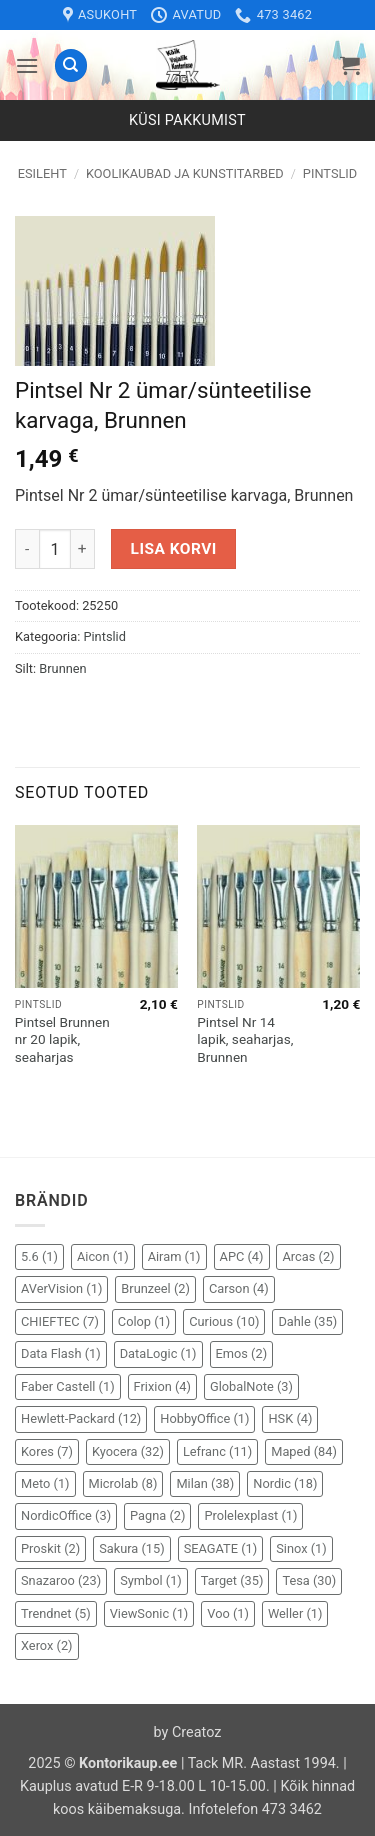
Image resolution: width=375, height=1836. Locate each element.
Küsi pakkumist (187, 120)
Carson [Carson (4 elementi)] (239, 1288)
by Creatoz (188, 1732)
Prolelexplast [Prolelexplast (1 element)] (250, 1515)
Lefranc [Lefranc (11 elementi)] (217, 1451)
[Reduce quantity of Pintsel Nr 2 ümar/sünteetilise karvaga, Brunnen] (27, 549)
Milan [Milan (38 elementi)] (205, 1483)
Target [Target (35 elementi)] (232, 1580)
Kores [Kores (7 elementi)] (47, 1451)
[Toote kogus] (55, 549)
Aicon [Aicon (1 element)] (103, 1256)
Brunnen (62, 668)
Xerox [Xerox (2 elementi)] (47, 1645)
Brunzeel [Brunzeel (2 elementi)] (155, 1288)
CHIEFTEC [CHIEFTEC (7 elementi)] (60, 1321)
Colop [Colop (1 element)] (144, 1321)
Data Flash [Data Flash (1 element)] (61, 1353)
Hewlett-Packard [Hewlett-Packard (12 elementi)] (81, 1418)
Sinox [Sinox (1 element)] (301, 1548)
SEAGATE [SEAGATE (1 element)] (221, 1548)
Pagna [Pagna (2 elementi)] (157, 1515)
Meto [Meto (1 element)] (45, 1483)
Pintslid (330, 173)
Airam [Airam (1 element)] (174, 1256)
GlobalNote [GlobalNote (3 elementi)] (251, 1386)
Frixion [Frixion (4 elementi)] (162, 1386)
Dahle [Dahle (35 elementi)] (307, 1321)
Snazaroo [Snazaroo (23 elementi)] (61, 1580)
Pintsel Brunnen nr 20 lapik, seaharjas (62, 1039)
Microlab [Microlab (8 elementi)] (123, 1483)
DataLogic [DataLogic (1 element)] (158, 1353)
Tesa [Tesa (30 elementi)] (309, 1580)
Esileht (42, 173)
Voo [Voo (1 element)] (228, 1613)
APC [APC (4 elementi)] (242, 1256)
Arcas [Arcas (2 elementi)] (308, 1256)
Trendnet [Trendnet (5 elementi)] (56, 1613)
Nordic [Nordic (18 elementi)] (285, 1483)
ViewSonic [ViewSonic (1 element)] (149, 1613)
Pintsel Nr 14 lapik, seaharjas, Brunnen (245, 1039)
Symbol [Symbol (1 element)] (151, 1580)
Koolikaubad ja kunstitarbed (185, 173)
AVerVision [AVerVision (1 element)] (61, 1288)
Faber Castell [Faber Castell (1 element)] (68, 1386)
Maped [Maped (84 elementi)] (304, 1451)
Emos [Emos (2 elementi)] (242, 1353)
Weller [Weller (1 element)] (295, 1613)
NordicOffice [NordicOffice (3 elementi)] (66, 1515)
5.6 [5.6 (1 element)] (39, 1256)
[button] (27, 65)
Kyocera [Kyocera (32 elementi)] (128, 1451)
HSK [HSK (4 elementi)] (290, 1418)
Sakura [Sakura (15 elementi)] (132, 1548)
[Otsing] (71, 65)
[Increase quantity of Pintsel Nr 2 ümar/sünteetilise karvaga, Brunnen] (83, 549)
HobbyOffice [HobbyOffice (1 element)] (204, 1418)
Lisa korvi (174, 549)
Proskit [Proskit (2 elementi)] (50, 1548)
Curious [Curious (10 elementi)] (224, 1321)
